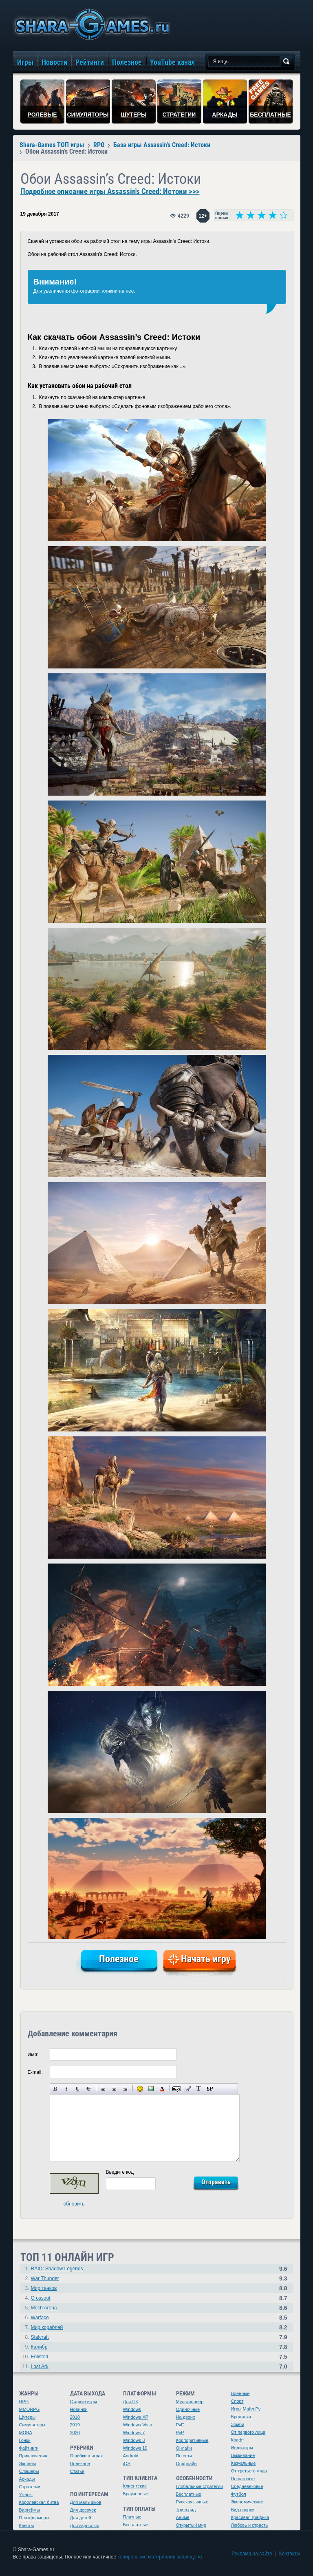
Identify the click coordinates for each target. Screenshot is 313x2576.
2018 (75, 2417)
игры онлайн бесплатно (91, 24)
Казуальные (243, 2463)
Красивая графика (250, 2517)
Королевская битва (39, 2502)
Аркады (27, 2479)
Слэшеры (29, 2471)
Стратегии (29, 2486)
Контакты (289, 2553)
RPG (24, 2401)
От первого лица (248, 2432)
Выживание (243, 2455)
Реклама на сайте (251, 2553)
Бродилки (241, 2416)
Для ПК (130, 2401)
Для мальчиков (85, 2502)
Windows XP (135, 2417)
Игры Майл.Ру (246, 2408)
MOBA (25, 2432)
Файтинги (29, 2448)
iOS (126, 2463)
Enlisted (39, 2357)
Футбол (239, 2494)
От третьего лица (249, 2470)
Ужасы (26, 2494)
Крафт (238, 2439)
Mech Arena (44, 2308)
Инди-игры (242, 2447)
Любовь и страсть (249, 2525)
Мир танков (44, 2288)
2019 (75, 2424)
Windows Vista (137, 2424)
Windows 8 (134, 2440)
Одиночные (188, 2409)
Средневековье (247, 2486)
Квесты (26, 2525)
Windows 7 (134, 2432)
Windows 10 (135, 2448)
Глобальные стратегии (199, 2486)
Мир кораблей (47, 2327)
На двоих (185, 2417)
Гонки (25, 2440)
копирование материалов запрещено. (160, 2557)
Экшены (27, 2463)
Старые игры (83, 2401)
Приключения (33, 2455)
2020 (75, 2432)
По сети (184, 2455)
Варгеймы (29, 2510)
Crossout (41, 2298)
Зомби (238, 2424)
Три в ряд (186, 2509)
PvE (180, 2424)
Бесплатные (135, 2524)
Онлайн (184, 2448)
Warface (40, 2317)
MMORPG (29, 2409)
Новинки (79, 2409)
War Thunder (45, 2278)
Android (131, 2455)
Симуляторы (32, 2424)
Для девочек (83, 2510)
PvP (180, 2432)
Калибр (39, 2347)
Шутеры (27, 2417)
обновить (74, 2204)
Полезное (80, 2463)
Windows (132, 2409)
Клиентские (135, 2485)
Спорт (237, 2401)
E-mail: (35, 2072)
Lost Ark (39, 2366)
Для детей (80, 2517)
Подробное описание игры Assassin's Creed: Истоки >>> (110, 191)
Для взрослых (84, 2525)
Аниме (183, 2517)
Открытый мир (191, 2525)
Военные (240, 2393)
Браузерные (135, 2493)
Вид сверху (242, 2509)
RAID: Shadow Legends (57, 2269)
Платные (132, 2516)
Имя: (33, 2055)
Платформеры (34, 2517)
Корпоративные (192, 2440)
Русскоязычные (192, 2501)
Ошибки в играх (86, 2455)
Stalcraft (40, 2337)
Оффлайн (186, 2463)
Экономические (247, 2501)
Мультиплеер (190, 2401)
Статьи (77, 2471)
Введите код (120, 2172)
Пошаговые (243, 2478)
